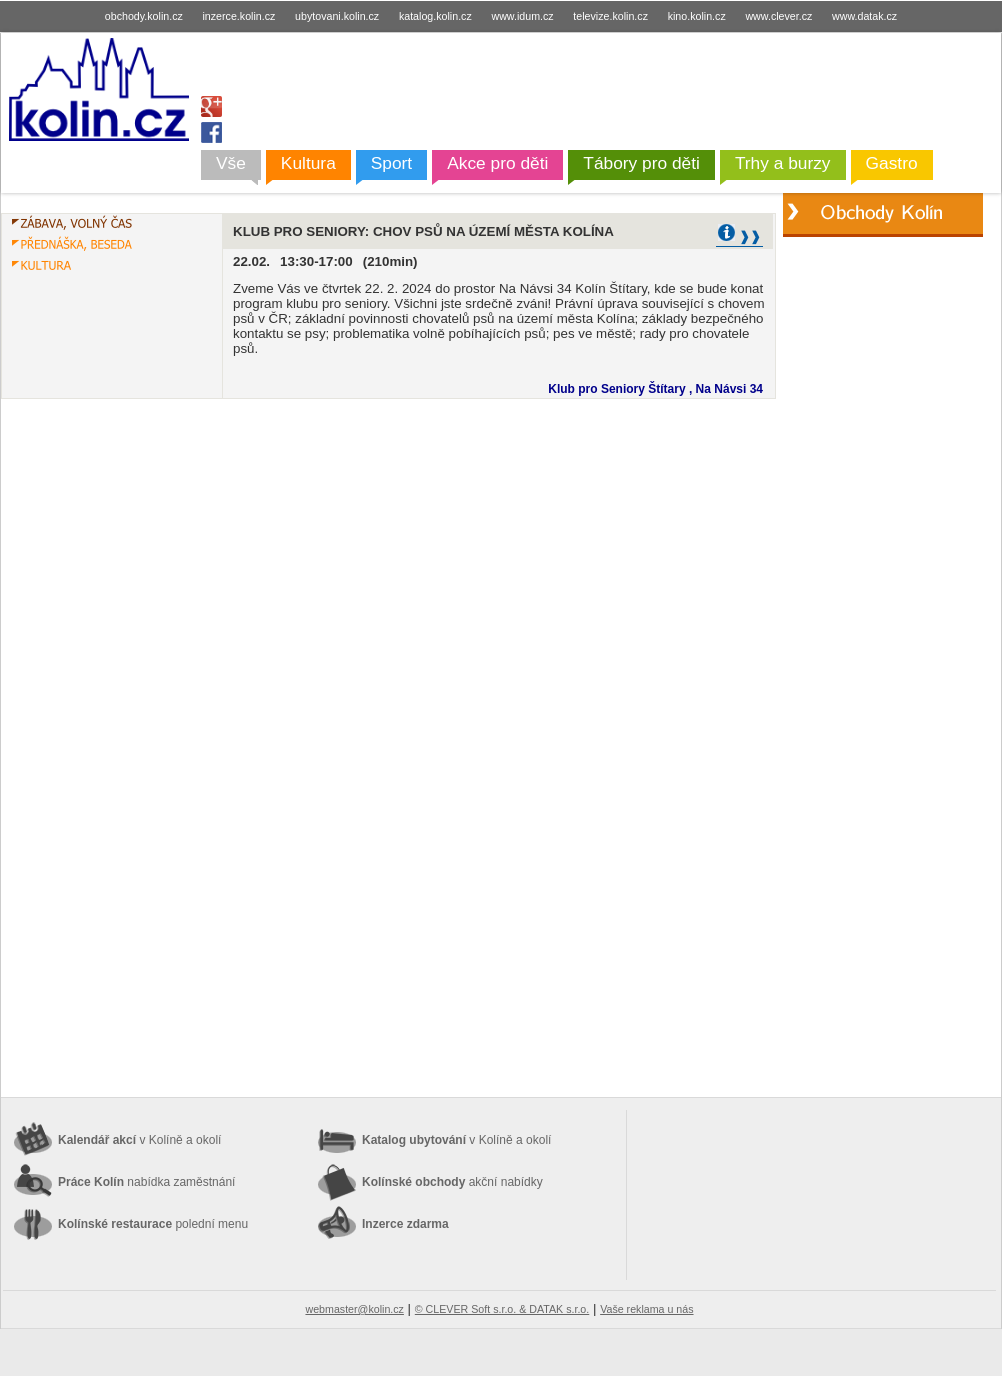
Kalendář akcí (139, 1140)
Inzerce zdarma (405, 1224)
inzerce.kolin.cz (239, 16)
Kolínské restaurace (153, 1224)
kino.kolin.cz (697, 16)
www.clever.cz (778, 16)
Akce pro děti (497, 163)
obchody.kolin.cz (144, 16)
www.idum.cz (522, 16)
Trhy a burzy (783, 163)
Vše (231, 163)
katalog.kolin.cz (435, 16)
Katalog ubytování (456, 1140)
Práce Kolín (146, 1182)
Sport (391, 163)
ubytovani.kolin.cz (337, 16)
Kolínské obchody (452, 1182)
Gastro (892, 163)
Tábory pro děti (641, 163)
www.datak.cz (864, 16)
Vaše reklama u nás (646, 1309)
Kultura (308, 163)
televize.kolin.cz (610, 16)
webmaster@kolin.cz (354, 1309)
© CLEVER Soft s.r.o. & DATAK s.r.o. (502, 1309)
